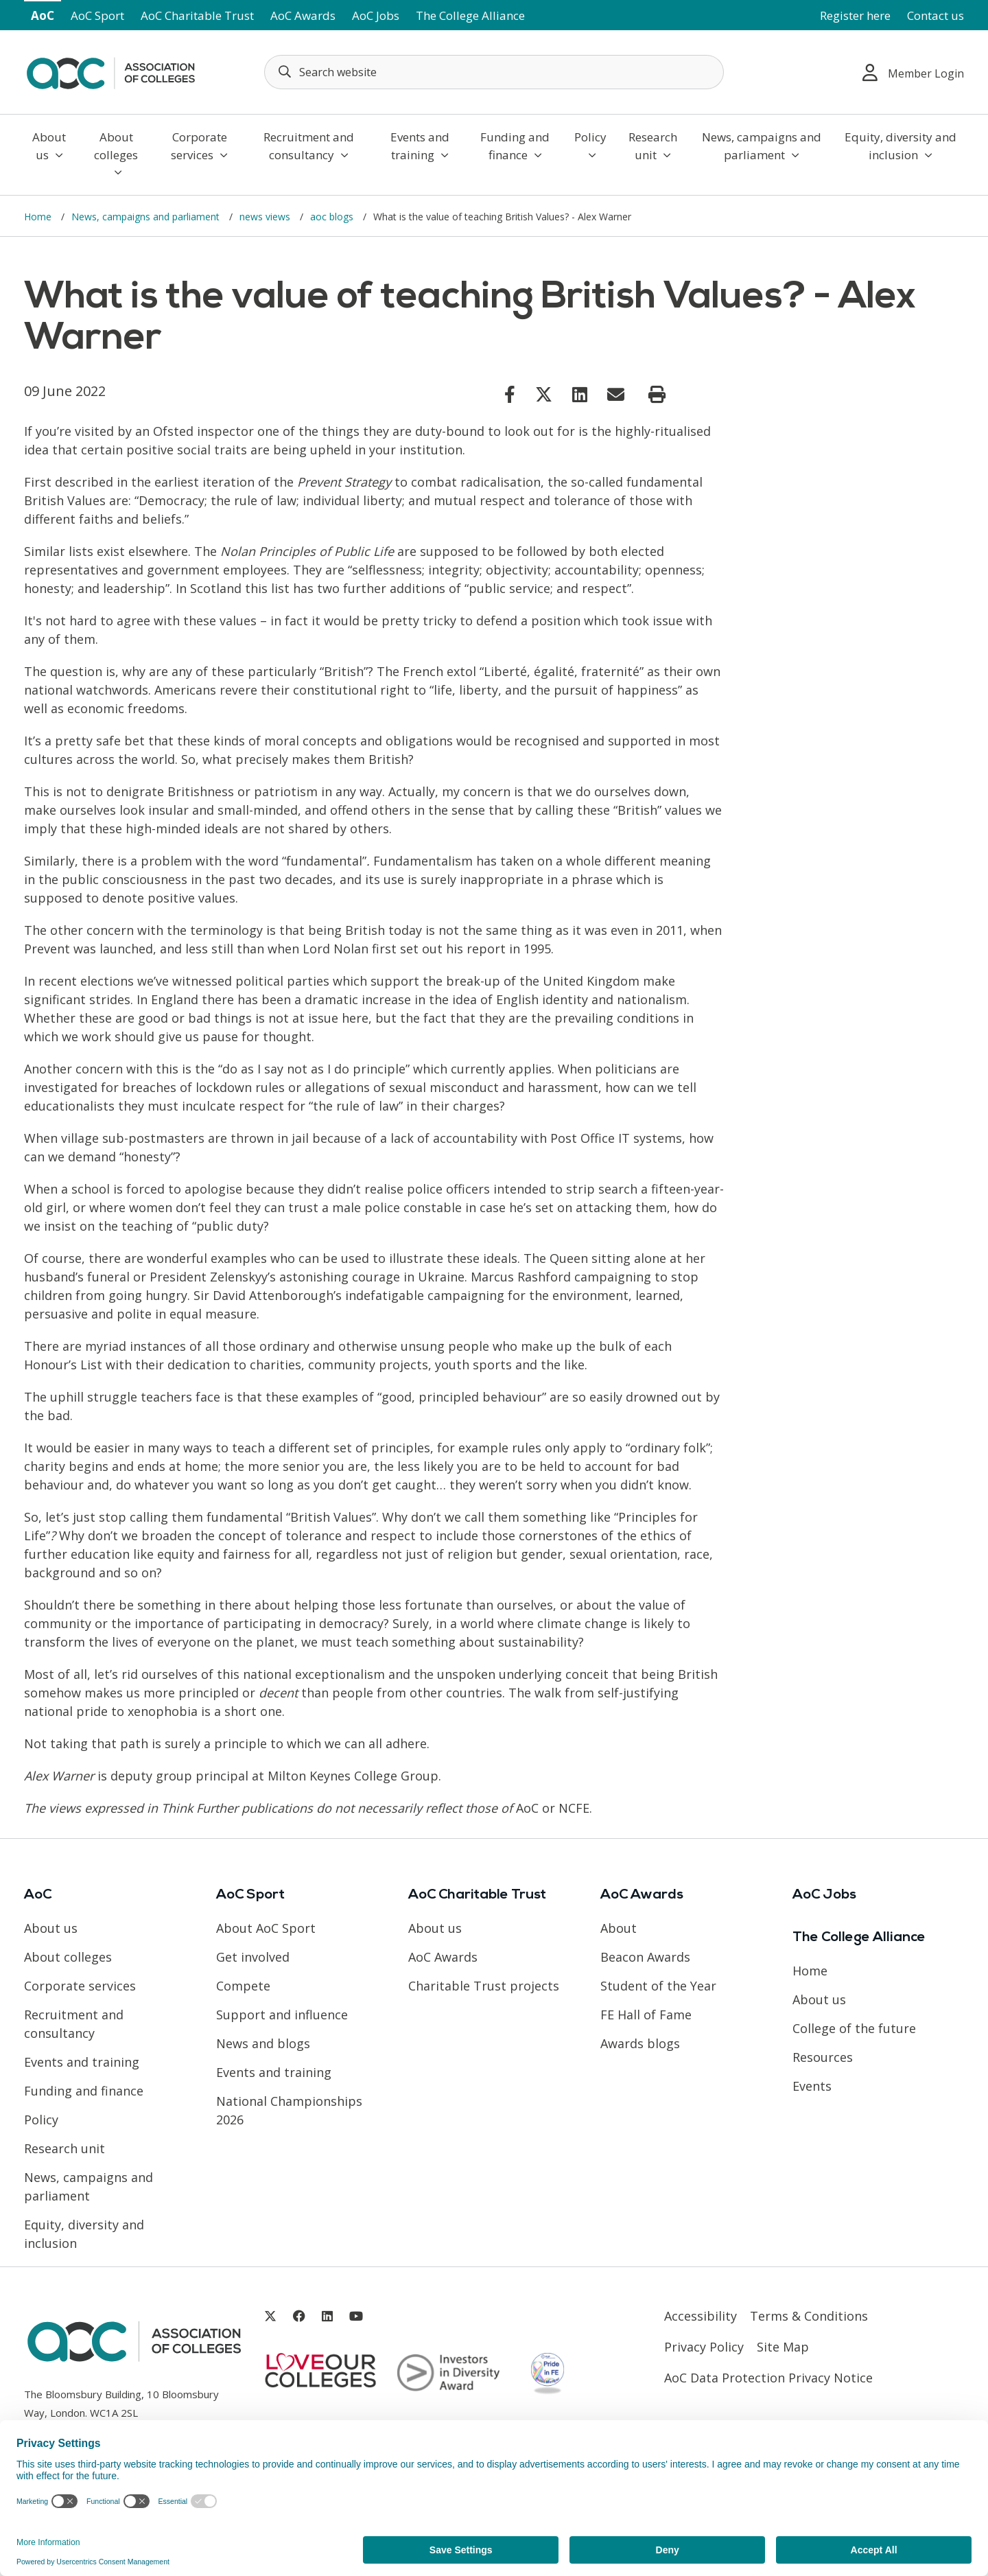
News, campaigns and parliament (761, 146)
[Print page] (657, 394)
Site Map (783, 2347)
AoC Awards (303, 15)
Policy (590, 145)
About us (49, 146)
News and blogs (263, 2043)
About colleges (116, 153)
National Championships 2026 (289, 2110)
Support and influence (282, 2014)
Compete (243, 1985)
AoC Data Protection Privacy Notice (768, 2377)
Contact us (935, 15)
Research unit (652, 146)
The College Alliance (470, 15)
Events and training (419, 146)
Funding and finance (515, 146)
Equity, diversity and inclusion (900, 146)
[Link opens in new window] (509, 394)
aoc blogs (333, 216)
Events (812, 2086)
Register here (855, 15)
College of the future (854, 2028)
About (618, 1928)
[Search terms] (494, 72)
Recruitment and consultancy (308, 146)
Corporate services (199, 146)
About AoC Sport (266, 1928)
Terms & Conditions (809, 2316)
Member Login (913, 72)
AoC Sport (97, 15)
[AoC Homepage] (110, 70)
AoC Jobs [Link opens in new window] (375, 15)
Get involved (253, 1957)
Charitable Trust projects (483, 1985)
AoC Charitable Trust (197, 15)
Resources (822, 2057)
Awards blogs (640, 2043)
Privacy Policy (704, 2347)
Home (39, 216)
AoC (42, 15)
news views (266, 216)
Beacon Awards (645, 1957)
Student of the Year (658, 1985)
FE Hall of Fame (646, 2014)
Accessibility (700, 2316)
